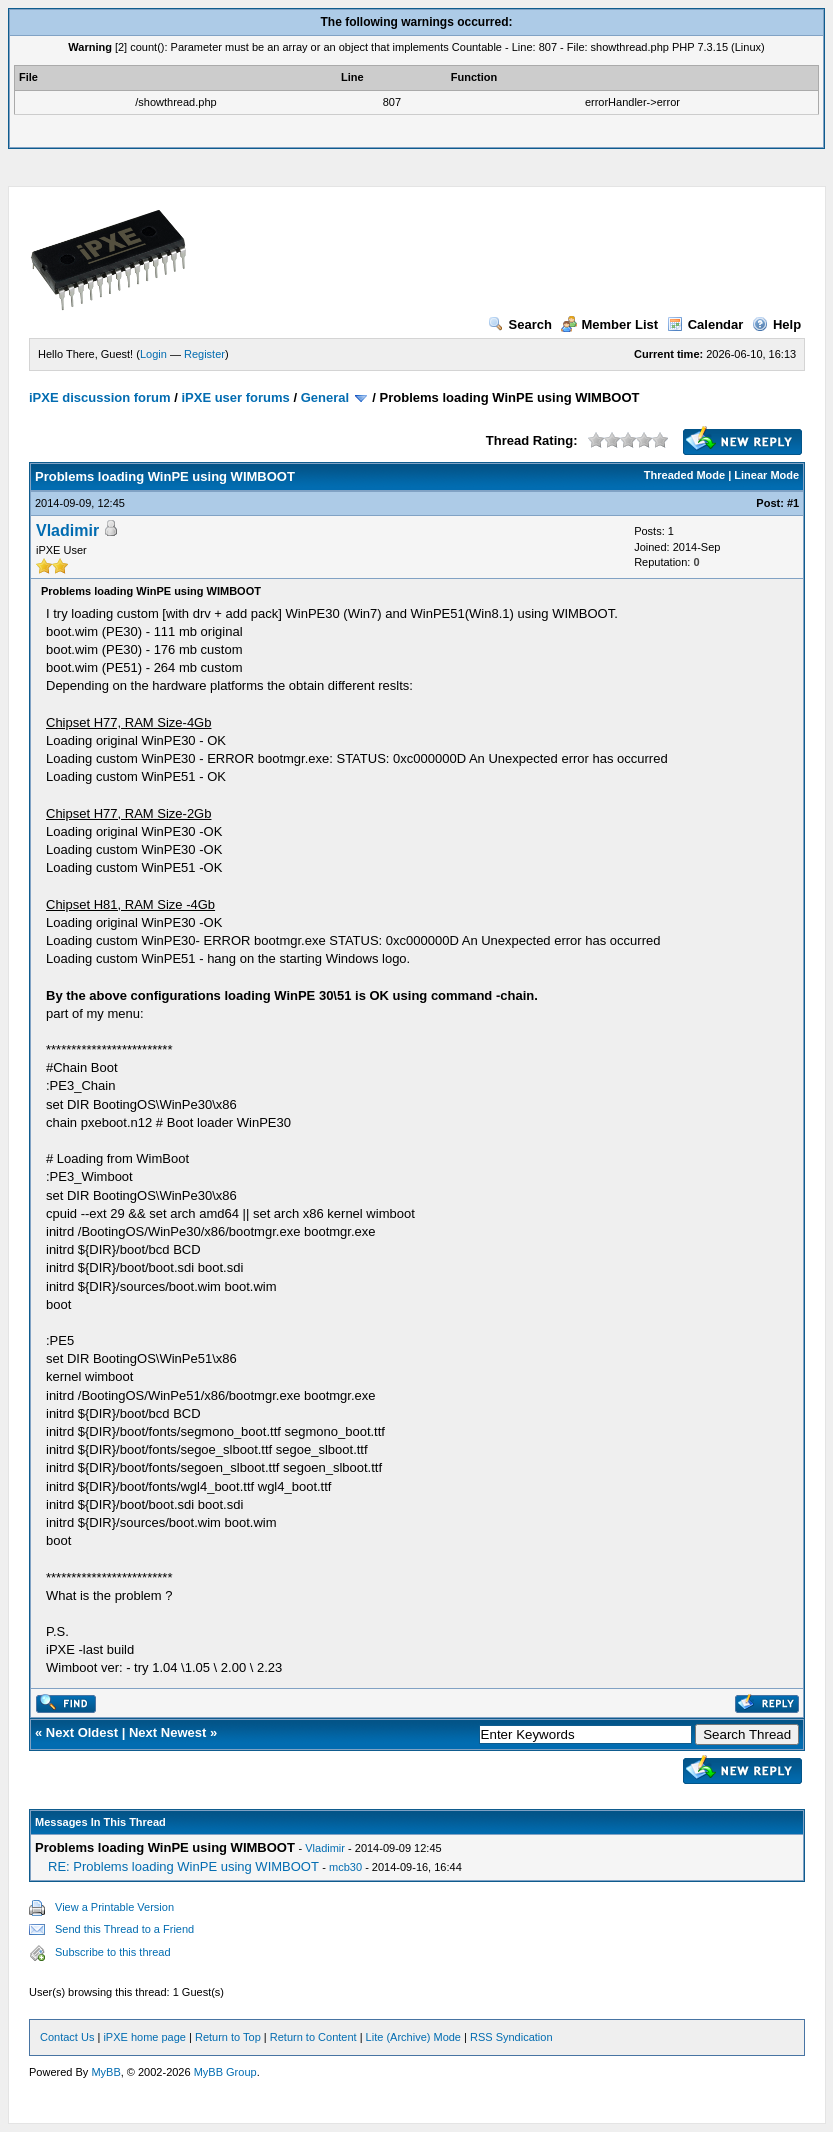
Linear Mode (766, 475)
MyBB (105, 2072)
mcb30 (345, 1867)
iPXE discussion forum (100, 397)
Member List (610, 324)
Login (153, 354)
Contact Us (67, 2037)
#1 (793, 503)
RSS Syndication (511, 2037)
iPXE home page (144, 2037)
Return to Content (313, 2037)
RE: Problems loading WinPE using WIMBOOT (183, 1866)
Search (520, 324)
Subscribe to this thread (113, 1952)
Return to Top (228, 2037)
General (325, 397)
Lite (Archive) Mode (413, 2037)
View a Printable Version (114, 1907)
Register (204, 354)
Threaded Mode (684, 475)
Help (776, 324)
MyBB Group (225, 2072)
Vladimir (67, 530)
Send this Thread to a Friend (124, 1929)
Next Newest (167, 1732)
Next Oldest (82, 1732)
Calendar (705, 324)
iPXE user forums (235, 397)
